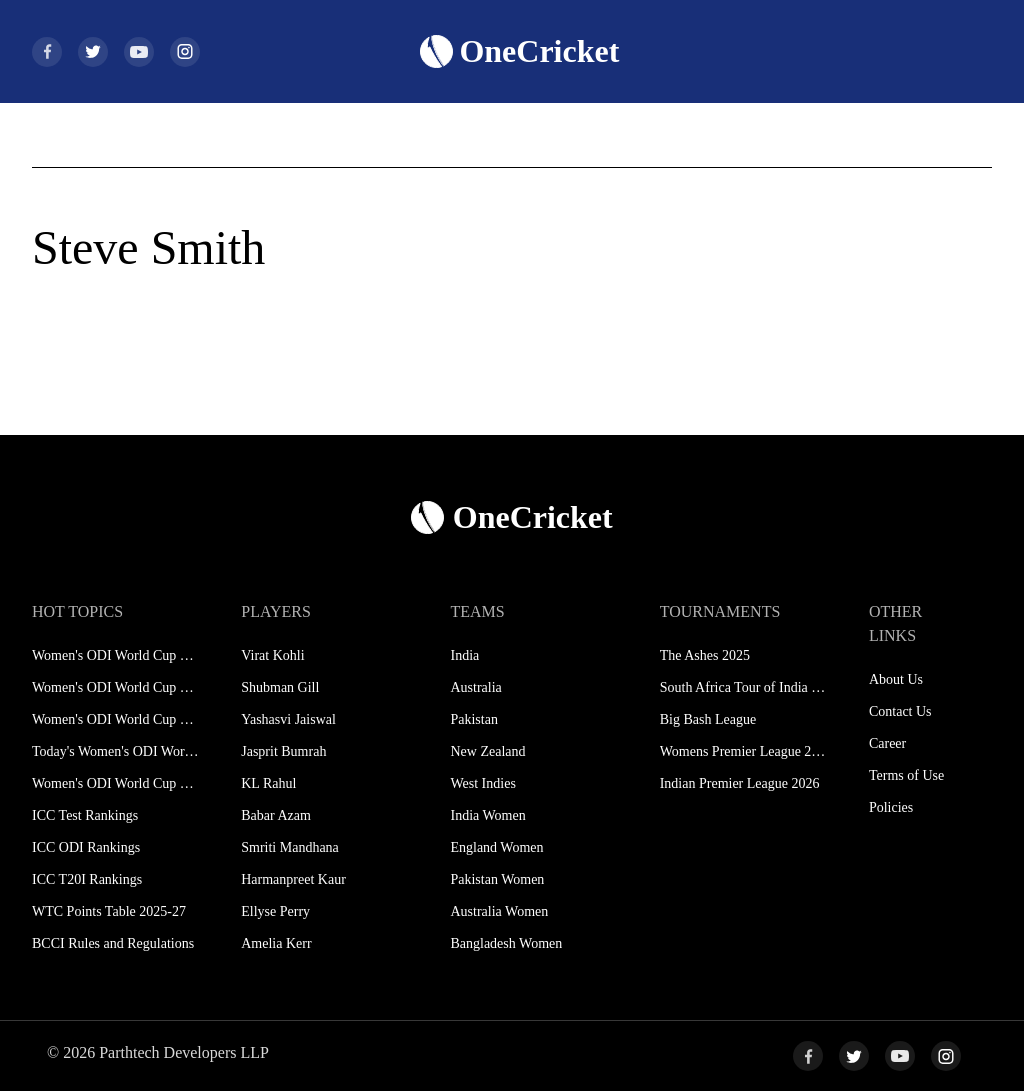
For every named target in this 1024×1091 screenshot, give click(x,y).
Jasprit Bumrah (283, 751)
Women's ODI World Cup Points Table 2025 (115, 719)
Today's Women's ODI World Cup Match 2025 (115, 751)
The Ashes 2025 (705, 655)
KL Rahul (268, 783)
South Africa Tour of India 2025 (743, 687)
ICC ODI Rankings (86, 847)
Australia (475, 687)
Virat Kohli (272, 655)
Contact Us (900, 711)
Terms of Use (906, 775)
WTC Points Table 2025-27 (109, 911)
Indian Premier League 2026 (740, 783)
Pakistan (473, 719)
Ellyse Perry (275, 911)
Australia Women (499, 911)
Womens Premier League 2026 (743, 751)
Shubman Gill (280, 687)
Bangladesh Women (506, 943)
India (464, 655)
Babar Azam (276, 815)
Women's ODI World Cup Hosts (115, 783)
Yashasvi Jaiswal (288, 719)
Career (887, 743)
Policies (891, 807)
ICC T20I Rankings (87, 879)
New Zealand (487, 751)
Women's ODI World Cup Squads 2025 (115, 687)
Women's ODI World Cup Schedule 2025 (115, 655)
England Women (496, 847)
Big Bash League (708, 719)
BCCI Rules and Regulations (113, 943)
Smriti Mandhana (290, 847)
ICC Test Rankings (85, 815)
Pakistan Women (497, 879)
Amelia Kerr (276, 943)
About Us (896, 679)
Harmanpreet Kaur (293, 879)
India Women (487, 815)
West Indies (482, 783)
